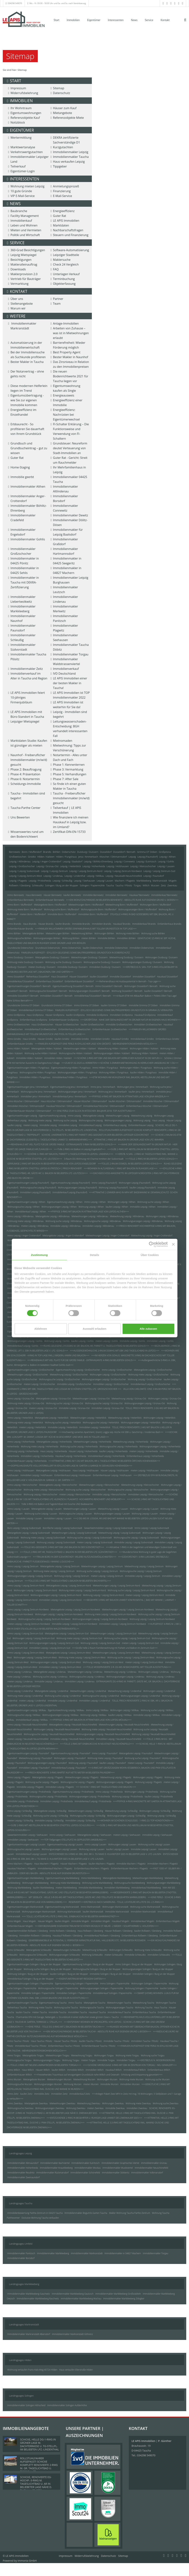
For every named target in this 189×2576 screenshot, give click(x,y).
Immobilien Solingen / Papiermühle (73, 1993)
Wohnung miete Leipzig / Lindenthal (25, 1695)
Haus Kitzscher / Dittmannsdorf (56, 1101)
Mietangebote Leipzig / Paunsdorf (135, 1753)
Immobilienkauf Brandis (144, 923)
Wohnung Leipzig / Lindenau (160, 1676)
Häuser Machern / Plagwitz (73, 1863)
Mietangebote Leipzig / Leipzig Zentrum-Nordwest (75, 1609)
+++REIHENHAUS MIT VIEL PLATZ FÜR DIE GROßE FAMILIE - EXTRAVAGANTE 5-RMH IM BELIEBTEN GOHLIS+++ (61, 1144)
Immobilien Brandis (101, 923)
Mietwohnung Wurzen (84, 2079)
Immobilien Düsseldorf (144, 976)
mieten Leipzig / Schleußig (20, 1820)
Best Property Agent (64, 352)
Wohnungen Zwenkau (113, 2103)
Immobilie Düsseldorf (120, 976)
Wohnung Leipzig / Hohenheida (22, 1451)
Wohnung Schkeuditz (92, 1954)
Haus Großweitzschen (42, 1024)
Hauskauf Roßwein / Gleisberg (67, 1935)
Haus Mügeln (29, 1921)
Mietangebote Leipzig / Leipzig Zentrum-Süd (67, 1633)
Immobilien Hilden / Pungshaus (35, 1077)
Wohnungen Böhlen (104, 933)
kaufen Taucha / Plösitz (90, 2041)
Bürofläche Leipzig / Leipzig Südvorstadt (62, 1528)
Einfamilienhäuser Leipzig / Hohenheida (27, 1460)
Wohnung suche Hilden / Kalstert (40, 1053)
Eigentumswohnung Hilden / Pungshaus (71, 1067)
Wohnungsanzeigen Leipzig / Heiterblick (140, 1422)
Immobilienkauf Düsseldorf (20, 981)
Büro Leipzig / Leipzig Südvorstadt (24, 1528)
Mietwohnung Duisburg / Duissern (126, 957)
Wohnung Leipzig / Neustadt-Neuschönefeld (154, 1734)
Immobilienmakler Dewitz (68, 515)
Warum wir (16, 308)
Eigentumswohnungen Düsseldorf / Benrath (29, 986)
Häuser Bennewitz (53, 895)
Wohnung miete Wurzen (131, 2079)
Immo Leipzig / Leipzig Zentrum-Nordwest (28, 1609)
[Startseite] (24, 20)
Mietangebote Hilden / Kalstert (46, 1048)
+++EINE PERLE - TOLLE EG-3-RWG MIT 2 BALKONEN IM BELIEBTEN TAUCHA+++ (65, 2026)
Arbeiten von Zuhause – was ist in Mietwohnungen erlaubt (69, 333)
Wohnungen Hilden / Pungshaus (136, 1067)
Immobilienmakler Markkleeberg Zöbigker (123, 2298)
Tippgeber (58, 166)
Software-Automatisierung (69, 250)
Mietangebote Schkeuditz (38, 1950)
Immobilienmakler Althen (26, 486)
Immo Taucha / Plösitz (18, 2041)
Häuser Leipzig (174, 1120)
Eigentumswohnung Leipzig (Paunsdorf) (70, 1182)
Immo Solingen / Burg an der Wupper (133, 1964)
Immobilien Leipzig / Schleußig (80, 1820)
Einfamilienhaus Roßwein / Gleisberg (140, 1935)
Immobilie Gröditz (80, 1039)
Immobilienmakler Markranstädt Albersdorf (28, 2334)
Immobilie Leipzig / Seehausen (157, 1834)
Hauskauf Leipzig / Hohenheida (70, 1456)
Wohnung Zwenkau (75, 2108)
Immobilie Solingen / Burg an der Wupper (110, 1974)
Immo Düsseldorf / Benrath (108, 986)
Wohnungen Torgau (104, 2055)
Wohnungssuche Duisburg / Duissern (102, 962)
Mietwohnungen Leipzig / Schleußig (85, 1810)
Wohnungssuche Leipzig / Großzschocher (59, 1379)
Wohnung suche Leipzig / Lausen (40, 1513)
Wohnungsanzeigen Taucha (119, 2007)
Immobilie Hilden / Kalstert (29, 1058)
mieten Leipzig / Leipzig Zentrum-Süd (140, 1643)
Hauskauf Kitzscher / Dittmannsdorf (63, 1106)
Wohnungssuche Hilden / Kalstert (75, 1053)
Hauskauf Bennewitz (139, 895)
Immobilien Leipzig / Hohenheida (37, 1456)
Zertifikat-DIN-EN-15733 (67, 832)
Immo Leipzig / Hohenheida (21, 1441)
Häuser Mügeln (45, 1921)
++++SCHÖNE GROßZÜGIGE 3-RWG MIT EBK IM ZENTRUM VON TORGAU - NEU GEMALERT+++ (130, 2065)
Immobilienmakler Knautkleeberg (56, 2167)
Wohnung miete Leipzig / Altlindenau (25, 1221)
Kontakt (165, 20)
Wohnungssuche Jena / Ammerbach (38, 1091)
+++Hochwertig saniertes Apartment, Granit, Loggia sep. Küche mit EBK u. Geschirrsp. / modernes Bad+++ (111, 1432)
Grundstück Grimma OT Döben (56, 1005)
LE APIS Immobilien (64, 221)
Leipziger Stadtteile (64, 255)
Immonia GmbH (27, 2560)
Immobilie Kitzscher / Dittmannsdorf (161, 1101)
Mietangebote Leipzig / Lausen (46, 1508)
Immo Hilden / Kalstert (18, 1048)
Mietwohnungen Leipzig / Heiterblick (88, 1417)
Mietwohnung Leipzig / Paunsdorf (35, 1758)
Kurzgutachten (61, 147)
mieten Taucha (39, 2012)
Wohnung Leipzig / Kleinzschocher (40, 1494)
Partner (56, 299)
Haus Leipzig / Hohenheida (53, 1451)
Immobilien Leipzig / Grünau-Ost (107, 1408)
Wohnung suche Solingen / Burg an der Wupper (47, 1969)
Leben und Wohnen (22, 225)
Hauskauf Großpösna (145, 1015)
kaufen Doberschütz (93, 947)
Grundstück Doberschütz (47, 947)
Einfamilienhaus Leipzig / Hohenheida (145, 1456)
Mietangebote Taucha (94, 2002)
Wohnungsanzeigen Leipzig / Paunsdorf (47, 1763)
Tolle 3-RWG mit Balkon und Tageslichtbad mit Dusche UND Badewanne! (57, 1504)
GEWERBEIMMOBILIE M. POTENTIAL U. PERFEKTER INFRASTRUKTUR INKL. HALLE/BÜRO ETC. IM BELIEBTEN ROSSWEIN (87, 1940)
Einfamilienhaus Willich (159, 2069)
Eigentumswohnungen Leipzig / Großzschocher (30, 1369)
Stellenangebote (20, 304)
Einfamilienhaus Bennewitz (20, 899)
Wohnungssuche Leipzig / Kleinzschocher (128, 1489)
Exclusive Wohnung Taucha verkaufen (40, 2217)
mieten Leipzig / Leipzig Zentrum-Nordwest (28, 1623)
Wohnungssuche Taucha (92, 2007)
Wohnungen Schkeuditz (121, 1950)
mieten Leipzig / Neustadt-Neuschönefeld (27, 1739)
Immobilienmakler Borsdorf (20, 2258)
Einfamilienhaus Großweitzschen (74, 1029)
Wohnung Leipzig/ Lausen (92, 1849)
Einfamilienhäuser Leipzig (140, 1125)
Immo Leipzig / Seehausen (62, 1834)
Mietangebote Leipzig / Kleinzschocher (58, 1484)
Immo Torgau (14, 2055)
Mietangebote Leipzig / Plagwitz (47, 1777)
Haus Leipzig (158, 1120)
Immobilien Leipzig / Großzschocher (111, 1384)
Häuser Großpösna (54, 1015)
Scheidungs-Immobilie (24, 784)
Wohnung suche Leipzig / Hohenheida (79, 1446)
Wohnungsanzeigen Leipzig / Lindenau (125, 1676)
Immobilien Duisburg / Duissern (105, 967)
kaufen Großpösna (75, 1015)
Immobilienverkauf (64, 669)
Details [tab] (94, 1254)
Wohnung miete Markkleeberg (65, 1882)
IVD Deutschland (62, 673)
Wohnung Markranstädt (69, 1911)
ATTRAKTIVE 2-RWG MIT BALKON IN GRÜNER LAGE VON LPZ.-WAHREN (129, 1139)
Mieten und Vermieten (24, 230)
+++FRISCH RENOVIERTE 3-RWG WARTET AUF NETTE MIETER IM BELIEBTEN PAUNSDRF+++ (70, 1772)
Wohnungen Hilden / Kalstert (144, 1048)
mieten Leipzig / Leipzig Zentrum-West (144, 1662)
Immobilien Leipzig (68, 1125)
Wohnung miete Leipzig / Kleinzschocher (44, 1489)
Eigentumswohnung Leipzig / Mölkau (66, 1710)
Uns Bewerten (18, 817)
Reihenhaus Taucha (17, 2007)
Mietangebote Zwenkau (36, 2103)
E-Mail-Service (60, 196)
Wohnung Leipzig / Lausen (145, 1513)
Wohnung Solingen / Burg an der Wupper (27, 1974)
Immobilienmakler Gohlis (26, 539)
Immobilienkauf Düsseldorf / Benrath (92, 995)
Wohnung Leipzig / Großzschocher (145, 1379)
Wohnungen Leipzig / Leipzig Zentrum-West (35, 1657)
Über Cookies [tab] (150, 1254)
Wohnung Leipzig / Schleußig (161, 1815)
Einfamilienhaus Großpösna (33, 1019)
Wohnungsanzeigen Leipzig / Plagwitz (114, 1782)
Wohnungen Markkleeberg (35, 1882)
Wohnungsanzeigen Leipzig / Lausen (112, 1513)
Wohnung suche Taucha (66, 2007)
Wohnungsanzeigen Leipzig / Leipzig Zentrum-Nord (56, 1595)
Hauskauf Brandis (121, 923)
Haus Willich (28, 2069)
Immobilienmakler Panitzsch (21, 2253)
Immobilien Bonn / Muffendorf (93, 914)
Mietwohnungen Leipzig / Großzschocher (27, 1374)
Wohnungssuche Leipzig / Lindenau (87, 1676)
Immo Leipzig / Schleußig (19, 1810)
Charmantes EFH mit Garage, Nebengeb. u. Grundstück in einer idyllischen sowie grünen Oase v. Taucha (67, 2017)
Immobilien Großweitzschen (148, 1024)
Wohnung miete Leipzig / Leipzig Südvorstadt (43, 1537)
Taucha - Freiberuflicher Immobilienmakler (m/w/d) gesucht (69, 798)
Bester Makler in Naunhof (68, 357)
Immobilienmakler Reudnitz (20, 2172)
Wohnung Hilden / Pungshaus (113, 1072)
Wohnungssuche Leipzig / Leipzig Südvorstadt (136, 1537)
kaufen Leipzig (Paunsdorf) (143, 1187)
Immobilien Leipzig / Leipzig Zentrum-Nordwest (122, 1623)
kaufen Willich (58, 2069)
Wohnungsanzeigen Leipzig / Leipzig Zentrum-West (55, 1662)
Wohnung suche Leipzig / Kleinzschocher (86, 1489)
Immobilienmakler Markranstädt (87, 2253)
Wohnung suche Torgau (152, 2055)
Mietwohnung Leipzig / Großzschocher (69, 1374)
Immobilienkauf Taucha (119, 2012)
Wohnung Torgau (70, 2060)
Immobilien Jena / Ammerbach (36, 1096)
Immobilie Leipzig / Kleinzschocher (109, 1494)
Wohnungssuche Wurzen (19, 2084)
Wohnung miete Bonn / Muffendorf (24, 909)
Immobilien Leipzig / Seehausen (23, 1839)
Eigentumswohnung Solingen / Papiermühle (76, 1983)
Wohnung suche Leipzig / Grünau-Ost (64, 1403)
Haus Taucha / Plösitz (41, 2041)
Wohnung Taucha (143, 2007)
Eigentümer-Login (21, 171)
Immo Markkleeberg (91, 1878)
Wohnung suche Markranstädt (145, 1906)
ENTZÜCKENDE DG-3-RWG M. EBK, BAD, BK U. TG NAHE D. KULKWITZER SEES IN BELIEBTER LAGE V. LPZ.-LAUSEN (105, 1854)
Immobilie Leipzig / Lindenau (49, 1681)
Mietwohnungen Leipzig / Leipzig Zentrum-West (116, 1652)
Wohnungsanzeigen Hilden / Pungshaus (77, 1072)
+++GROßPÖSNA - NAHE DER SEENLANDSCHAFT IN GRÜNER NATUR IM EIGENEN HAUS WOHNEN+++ (130, 1019)
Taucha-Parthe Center (23, 808)
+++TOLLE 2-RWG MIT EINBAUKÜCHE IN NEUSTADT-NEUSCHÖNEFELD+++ (97, 1743)
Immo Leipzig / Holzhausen (20, 1470)
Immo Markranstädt (90, 1906)
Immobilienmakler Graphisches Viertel (120, 2163)
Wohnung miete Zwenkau (138, 2103)
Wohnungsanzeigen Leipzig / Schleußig (126, 1815)
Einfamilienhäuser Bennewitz (50, 899)
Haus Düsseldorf (59, 976)
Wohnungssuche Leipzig (91, 1120)
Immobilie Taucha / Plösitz (116, 2041)
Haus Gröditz (29, 1039)
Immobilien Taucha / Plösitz (144, 2041)
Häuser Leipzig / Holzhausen (115, 1470)
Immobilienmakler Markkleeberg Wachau (81, 2298)
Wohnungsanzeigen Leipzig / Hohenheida (160, 1446)
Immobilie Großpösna (97, 1015)
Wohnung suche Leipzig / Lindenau (50, 1676)
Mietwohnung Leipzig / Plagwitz (115, 1777)
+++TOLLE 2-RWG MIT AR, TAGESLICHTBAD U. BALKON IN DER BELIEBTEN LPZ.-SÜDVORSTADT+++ (68, 1552)
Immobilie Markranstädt (117, 1911)
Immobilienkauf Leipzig (90, 1125)
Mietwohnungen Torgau (57, 2055)
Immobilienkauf (19, 221)
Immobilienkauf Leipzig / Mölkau (32, 1719)
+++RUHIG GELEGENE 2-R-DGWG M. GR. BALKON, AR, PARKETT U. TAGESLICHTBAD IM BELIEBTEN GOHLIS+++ (94, 1345)
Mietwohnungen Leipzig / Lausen (79, 1508)
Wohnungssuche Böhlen (19, 938)
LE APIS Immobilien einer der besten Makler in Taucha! (68, 683)
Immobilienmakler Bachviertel (55, 2163)
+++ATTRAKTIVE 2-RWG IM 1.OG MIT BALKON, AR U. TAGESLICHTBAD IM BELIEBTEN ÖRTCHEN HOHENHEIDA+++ (104, 1460)
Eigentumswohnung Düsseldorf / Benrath (73, 986)
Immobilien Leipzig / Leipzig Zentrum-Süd (49, 1647)
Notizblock (16, 122)
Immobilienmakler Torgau (69, 654)
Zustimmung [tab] (39, 1254)
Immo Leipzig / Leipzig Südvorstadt (152, 1528)
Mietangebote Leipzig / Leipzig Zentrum (59, 1566)
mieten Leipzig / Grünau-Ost (43, 1408)
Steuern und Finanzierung (69, 235)
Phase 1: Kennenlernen (67, 765)
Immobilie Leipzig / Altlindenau (65, 1226)
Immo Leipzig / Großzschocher (117, 1369)
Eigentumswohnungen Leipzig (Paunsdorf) (28, 1182)
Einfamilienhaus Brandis (169, 923)
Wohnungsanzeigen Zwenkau (49, 2108)
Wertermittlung (19, 138)
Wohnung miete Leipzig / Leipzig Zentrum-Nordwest (110, 1614)
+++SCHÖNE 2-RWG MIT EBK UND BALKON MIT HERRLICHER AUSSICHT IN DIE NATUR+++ (118, 1058)
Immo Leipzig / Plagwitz (18, 1777)
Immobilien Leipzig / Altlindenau (98, 1226)
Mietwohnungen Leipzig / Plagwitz (81, 1777)
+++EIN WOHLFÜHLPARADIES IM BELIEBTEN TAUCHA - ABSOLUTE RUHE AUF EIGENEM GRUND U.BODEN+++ (97, 2031)
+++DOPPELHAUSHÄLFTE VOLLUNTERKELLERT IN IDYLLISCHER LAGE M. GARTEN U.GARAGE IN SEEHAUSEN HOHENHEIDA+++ (69, 1465)
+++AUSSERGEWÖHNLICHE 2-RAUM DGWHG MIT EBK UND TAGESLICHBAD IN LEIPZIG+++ (114, 1350)
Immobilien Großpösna (121, 1015)
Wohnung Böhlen (71, 938)
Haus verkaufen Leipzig (67, 162)
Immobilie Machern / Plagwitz (131, 1863)
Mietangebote (60, 113)
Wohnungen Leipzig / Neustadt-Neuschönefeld (56, 1729)
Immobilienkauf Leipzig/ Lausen (31, 1854)
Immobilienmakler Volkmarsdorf (147, 2172)
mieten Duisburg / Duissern (42, 967)
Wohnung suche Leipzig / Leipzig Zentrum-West (130, 1657)
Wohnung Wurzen (73, 2084)
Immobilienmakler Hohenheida (22, 2167)
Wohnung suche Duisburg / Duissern (63, 962)
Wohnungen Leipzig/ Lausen (122, 1844)
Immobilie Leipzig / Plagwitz (30, 1787)
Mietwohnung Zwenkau (88, 2103)
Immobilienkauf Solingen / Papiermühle (112, 1993)
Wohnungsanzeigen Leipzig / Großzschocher (104, 1379)
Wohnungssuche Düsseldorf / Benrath (48, 991)
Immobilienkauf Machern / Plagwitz (55, 1868)
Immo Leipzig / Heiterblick (20, 1417)
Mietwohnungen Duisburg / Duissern (89, 957)
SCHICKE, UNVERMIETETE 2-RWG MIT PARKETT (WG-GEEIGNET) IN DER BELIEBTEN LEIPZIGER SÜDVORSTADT (95, 1134)
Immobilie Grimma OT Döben (143, 1005)
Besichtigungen (19, 260)
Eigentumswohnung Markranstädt (62, 1906)
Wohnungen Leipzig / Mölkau (124, 1710)
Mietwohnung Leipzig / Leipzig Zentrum (144, 1566)
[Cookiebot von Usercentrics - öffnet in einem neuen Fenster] (151, 1244)
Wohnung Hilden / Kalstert (145, 1053)
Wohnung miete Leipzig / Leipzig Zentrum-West (82, 1657)
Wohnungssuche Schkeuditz (33, 1954)
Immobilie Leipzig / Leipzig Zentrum (142, 1576)
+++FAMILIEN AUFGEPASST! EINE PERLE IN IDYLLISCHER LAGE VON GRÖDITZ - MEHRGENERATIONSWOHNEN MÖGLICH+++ (96, 1043)
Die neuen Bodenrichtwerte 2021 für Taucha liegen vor (68, 376)
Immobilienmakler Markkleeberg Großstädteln (118, 2293)
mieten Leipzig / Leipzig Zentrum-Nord (145, 1595)
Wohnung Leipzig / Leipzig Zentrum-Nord (103, 1595)
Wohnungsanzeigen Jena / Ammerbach (77, 1091)
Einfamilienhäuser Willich (19, 2074)
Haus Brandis (29, 923)
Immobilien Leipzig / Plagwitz (60, 1787)
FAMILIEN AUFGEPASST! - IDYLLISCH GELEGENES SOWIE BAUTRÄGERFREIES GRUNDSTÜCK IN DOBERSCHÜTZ (75, 952)
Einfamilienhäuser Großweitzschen (110, 1029)
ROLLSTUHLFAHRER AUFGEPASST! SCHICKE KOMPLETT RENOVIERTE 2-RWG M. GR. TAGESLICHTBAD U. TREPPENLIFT (39, 2464)
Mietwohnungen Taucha (119, 2002)
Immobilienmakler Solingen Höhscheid (26, 2405)
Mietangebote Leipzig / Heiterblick (51, 1417)
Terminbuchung (62, 279)
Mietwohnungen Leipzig (117, 1115)
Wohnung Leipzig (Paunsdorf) (113, 1187)
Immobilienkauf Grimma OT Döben (36, 1010)
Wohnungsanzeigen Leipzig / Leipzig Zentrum (29, 1576)
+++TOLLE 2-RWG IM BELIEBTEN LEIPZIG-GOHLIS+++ (151, 1158)
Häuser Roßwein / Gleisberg (119, 1930)
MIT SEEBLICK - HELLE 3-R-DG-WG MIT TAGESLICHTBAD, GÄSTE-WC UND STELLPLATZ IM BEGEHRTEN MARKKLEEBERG (87, 1897)
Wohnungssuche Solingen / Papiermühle (58, 1988)
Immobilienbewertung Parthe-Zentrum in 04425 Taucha (35, 2213)
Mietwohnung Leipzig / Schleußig (121, 1810)
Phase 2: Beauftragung (24, 769)
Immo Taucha (75, 2002)
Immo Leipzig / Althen (95, 1202)
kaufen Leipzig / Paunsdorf (113, 1763)
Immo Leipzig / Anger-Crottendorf (24, 1235)
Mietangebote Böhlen (33, 933)
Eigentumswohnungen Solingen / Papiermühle (30, 1983)
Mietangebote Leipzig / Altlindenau (53, 1216)
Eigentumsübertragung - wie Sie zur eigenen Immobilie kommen (25, 400)
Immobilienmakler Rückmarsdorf (52, 2172)
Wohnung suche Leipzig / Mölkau (157, 1710)
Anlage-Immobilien (64, 323)
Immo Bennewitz (15, 895)
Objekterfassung (62, 284)
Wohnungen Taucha (166, 2002)
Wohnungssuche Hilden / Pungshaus (38, 1072)
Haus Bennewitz (34, 895)
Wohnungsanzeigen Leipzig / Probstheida (89, 1796)
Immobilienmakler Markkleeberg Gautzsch (72, 2293)
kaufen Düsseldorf (99, 976)
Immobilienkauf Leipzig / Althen (30, 1211)
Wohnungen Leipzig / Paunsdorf (70, 1758)
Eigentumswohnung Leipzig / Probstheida (73, 1791)
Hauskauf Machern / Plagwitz (21, 1868)
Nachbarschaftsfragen (66, 230)
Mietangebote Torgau (33, 2055)
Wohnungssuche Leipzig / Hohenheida (119, 1446)
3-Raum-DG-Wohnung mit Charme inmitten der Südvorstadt (93, 1158)
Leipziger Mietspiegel (23, 721)
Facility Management (23, 216)
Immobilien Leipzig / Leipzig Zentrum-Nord (60, 1600)
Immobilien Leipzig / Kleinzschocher (146, 1494)
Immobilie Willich (75, 2069)
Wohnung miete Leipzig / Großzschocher (148, 1374)
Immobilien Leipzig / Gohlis (160, 1341)
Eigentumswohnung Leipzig (52, 1115)
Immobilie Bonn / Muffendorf (62, 914)
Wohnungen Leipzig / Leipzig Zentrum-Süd (33, 1638)
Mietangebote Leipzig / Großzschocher (153, 1369)
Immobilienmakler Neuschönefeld (151, 2167)
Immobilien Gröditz (100, 1039)
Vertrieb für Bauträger (24, 279)
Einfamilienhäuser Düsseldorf (79, 981)
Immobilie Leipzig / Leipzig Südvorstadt (133, 1542)
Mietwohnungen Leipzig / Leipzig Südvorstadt (74, 1532)
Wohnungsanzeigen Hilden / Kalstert (112, 1053)
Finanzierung (60, 191)
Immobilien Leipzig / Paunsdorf (34, 1767)
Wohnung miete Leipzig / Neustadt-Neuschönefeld (106, 1729)
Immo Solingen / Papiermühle (114, 1983)
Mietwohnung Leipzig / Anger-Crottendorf (151, 1235)
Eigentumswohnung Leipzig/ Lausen (65, 1844)
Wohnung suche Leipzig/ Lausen (154, 1844)
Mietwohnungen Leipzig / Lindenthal (88, 1691)
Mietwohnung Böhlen (82, 933)
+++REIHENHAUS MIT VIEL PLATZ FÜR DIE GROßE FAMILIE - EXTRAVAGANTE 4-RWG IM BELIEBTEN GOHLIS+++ (81, 1360)
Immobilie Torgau (106, 2060)
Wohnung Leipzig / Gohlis (57, 1341)
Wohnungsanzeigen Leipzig (118, 1120)
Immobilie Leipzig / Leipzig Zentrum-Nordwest (74, 1623)
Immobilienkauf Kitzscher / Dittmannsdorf (103, 1106)
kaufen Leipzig (14, 1125)
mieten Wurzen (90, 2084)
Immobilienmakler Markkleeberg (53, 2253)
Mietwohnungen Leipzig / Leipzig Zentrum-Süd (113, 1633)
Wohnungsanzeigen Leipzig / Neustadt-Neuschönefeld (103, 1734)
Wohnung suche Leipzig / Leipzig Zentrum (97, 1571)
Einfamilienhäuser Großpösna (64, 1019)
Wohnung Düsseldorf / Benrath (127, 991)
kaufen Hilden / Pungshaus (143, 1072)
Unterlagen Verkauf (64, 274)
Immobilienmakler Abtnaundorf (22, 2163)
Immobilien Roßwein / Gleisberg (35, 1935)
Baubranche (17, 211)
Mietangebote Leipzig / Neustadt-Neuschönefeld (73, 1724)
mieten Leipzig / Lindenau (20, 1681)
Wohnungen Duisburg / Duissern (161, 957)
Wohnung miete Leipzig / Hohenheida (39, 1446)
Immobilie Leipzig (48, 1125)
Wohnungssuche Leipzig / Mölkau (23, 1715)
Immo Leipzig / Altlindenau (20, 1216)
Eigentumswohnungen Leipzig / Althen (26, 1202)
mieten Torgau (88, 2060)
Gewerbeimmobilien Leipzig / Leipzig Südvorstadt (108, 1528)
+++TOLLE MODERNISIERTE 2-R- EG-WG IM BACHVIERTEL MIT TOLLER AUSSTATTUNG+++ (127, 1667)
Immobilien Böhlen (126, 938)
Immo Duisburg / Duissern (20, 957)
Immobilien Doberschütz (142, 947)
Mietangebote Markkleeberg (117, 1878)
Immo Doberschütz (71, 947)
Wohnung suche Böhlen (153, 933)
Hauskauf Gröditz (120, 1039)
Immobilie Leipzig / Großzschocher (74, 1384)
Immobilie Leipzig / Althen (142, 1206)
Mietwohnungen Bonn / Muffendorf (86, 904)
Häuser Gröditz (45, 1039)
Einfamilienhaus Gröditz (167, 1039)
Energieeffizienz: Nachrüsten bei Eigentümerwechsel (64, 414)
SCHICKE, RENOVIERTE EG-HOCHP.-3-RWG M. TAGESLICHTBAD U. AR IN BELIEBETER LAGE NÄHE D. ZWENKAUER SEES (36, 2483)
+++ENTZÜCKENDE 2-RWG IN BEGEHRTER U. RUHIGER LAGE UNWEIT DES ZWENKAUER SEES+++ (94, 2117)
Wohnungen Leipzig (164, 1115)
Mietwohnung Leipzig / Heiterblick (125, 1417)
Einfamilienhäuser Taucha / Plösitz (98, 2045)
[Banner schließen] (173, 1244)
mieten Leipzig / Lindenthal (32, 1700)
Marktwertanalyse (21, 147)
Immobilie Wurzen (109, 2084)
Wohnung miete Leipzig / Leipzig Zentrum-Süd (79, 1638)
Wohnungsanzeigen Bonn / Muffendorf (137, 909)
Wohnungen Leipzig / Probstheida (141, 1791)
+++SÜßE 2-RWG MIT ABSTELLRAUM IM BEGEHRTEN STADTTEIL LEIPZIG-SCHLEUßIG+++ (51, 1825)
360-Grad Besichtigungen (26, 250)
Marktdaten (59, 225)
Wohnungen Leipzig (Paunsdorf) (134, 1182)
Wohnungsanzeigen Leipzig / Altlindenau (143, 1221)
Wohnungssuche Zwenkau (20, 2108)
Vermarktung (18, 284)
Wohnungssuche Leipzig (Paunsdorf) (38, 1187)
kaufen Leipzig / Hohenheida (113, 1451)
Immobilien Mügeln (100, 1921)
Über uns (15, 299)
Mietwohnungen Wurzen (59, 2079)
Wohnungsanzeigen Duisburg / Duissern (142, 962)
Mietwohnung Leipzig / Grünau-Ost (129, 1398)
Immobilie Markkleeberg (91, 1887)
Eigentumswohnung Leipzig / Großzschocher (78, 1369)
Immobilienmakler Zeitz (25, 669)
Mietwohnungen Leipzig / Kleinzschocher (99, 1484)
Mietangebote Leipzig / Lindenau (49, 1671)
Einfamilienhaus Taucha (144, 2012)
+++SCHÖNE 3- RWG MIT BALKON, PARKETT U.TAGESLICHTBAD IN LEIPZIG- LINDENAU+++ (68, 1154)
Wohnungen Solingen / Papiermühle (149, 1983)
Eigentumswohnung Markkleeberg (62, 1878)
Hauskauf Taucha (97, 2012)
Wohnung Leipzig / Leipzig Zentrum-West (103, 1662)
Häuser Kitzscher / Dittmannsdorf (90, 1101)
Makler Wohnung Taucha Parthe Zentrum (129, 2213)
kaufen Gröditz (62, 1039)
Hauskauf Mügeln (120, 1921)
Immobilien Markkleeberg (117, 1887)
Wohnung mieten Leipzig (25, 186)
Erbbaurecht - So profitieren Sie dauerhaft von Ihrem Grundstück (25, 429)
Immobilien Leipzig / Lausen (58, 1518)
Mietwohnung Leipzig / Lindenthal (124, 1691)
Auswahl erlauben (94, 1328)
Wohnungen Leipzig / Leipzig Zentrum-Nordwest (59, 1614)
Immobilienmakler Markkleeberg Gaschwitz (28, 2293)
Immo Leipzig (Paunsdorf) (104, 1182)
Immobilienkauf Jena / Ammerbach (70, 1096)
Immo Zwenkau (15, 2103)
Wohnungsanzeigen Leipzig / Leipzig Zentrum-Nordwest (100, 1619)
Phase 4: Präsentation (23, 774)
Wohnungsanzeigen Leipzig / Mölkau (60, 1715)
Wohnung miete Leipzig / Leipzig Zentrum (54, 1571)
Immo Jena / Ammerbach (103, 1086)
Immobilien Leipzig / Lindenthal (94, 1700)
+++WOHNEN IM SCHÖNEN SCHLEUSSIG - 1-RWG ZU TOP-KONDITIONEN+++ (135, 1820)
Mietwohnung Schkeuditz (94, 1950)
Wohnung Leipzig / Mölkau (93, 1715)
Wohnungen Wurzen (107, 2079)
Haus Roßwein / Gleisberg (90, 1930)
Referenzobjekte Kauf (23, 118)
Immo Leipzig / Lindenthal (20, 1691)
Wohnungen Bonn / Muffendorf (155, 904)
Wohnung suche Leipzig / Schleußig (50, 1815)
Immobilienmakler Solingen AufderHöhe (67, 2405)
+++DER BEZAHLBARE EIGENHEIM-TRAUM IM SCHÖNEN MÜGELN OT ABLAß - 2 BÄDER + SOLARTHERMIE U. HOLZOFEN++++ (97, 1926)
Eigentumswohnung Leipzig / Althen (64, 1202)
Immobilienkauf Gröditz (142, 1039)
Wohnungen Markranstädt (115, 1906)
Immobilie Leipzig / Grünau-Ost (74, 1408)
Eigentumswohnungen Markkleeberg (25, 1878)
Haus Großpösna (35, 1015)
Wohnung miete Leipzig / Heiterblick (25, 1422)
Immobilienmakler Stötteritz (115, 2172)
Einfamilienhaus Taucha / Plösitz (64, 2045)
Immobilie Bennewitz (93, 895)
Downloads (16, 269)
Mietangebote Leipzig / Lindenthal (51, 1691)
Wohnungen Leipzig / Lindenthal (159, 1691)
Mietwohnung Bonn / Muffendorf (121, 904)
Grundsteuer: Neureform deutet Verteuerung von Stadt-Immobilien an (68, 448)
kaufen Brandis (62, 923)
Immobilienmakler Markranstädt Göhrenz (72, 2334)
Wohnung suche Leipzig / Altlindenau (63, 1221)
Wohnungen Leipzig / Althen (121, 1202)
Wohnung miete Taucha (40, 2007)
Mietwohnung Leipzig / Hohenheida (130, 1441)
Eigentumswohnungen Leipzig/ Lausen (26, 1844)
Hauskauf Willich (113, 2069)
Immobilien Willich (95, 2069)
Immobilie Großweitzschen (119, 1024)
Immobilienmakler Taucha (69, 157)
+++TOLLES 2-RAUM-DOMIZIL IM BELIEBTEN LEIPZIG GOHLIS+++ (130, 1163)
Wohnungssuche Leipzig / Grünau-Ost (104, 1403)
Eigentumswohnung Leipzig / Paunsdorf (70, 1753)
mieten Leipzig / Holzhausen (145, 1470)
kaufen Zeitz (26, 2093)
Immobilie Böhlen (106, 938)
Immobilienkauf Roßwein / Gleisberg (102, 1935)
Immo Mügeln (14, 1921)
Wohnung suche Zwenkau (165, 2103)
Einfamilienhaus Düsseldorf (49, 981)
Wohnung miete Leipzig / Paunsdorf (105, 1758)
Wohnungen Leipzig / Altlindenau (162, 1216)
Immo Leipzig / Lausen (18, 1508)
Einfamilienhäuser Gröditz (20, 1043)
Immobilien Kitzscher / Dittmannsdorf (25, 1106)
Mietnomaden (60, 741)
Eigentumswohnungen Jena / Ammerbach (27, 1086)
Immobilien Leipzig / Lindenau (80, 1681)
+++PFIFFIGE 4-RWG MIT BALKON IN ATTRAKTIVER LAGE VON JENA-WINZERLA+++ (129, 1096)
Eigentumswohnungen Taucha (22, 2002)
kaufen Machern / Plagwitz (102, 1863)
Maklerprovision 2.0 (22, 274)
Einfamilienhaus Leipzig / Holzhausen (72, 1475)
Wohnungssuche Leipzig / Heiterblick (101, 1422)
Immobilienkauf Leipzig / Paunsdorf (68, 1767)
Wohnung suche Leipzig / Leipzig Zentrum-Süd (127, 1638)
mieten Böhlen (88, 938)
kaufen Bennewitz (72, 895)
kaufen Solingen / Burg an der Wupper (69, 1974)
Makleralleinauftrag (22, 264)
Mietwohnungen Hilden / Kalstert (79, 1048)
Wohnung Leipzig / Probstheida (127, 1796)
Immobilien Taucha (77, 2012)
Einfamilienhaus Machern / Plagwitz (91, 1868)
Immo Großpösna (16, 1015)
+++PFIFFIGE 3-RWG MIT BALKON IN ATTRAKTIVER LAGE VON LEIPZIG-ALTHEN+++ (88, 1211)
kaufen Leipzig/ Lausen (117, 1849)
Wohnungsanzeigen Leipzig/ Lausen (59, 1849)
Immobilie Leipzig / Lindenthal (62, 1700)
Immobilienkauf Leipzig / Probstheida (93, 1801)
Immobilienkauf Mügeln (142, 1921)
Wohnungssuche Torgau (19, 2060)
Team (55, 304)
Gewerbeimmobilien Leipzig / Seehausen (27, 1834)
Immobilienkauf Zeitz (79, 2093)
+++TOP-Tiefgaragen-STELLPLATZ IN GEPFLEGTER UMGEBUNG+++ (73, 1839)
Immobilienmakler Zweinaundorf (23, 2177)
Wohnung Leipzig (142, 1120)
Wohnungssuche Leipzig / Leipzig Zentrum (141, 1571)
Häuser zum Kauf (63, 108)
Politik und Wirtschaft (23, 235)
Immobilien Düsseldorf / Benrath (56, 995)
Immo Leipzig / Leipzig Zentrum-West (25, 1652)
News (134, 20)
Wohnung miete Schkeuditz (148, 1950)
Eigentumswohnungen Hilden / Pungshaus (28, 1067)
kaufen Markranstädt (93, 1911)
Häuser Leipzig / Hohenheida (83, 1451)
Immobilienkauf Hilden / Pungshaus (69, 1077)
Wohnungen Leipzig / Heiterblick (159, 1417)
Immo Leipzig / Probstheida (109, 1791)
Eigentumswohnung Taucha (53, 2002)
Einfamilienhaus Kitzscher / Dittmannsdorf (147, 1106)
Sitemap (56, 88)
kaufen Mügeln (62, 1921)
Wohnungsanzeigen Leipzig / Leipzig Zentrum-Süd (54, 1643)
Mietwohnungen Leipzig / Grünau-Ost (91, 1398)
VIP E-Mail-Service (21, 196)
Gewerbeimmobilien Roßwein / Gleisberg (27, 1930)
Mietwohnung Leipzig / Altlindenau (127, 1216)
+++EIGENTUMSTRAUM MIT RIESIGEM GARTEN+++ (81, 1978)
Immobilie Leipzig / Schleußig (49, 1820)
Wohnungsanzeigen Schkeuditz (64, 1954)
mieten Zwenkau (95, 2108)
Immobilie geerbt (20, 477)
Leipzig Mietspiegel (21, 255)
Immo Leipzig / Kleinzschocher (22, 1484)
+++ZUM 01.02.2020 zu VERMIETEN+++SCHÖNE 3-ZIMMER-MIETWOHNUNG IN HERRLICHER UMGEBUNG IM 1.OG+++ (119, 1062)
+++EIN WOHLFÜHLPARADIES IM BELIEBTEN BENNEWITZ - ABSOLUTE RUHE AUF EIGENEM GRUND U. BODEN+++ (122, 899)
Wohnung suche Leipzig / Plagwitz (42, 1782)
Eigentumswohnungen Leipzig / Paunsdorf (28, 1753)
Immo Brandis (14, 923)
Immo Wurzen (14, 2079)
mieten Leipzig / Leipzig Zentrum (107, 1576)
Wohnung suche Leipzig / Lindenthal (63, 1695)
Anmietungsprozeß (64, 186)
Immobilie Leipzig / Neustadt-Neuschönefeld (72, 1739)
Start (56, 20)
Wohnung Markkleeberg (19, 1887)
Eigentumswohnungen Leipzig (22, 1115)
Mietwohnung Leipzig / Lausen (113, 1508)
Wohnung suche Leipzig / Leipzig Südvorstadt (89, 1537)
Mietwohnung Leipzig (141, 1115)
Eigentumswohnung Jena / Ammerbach (69, 1086)
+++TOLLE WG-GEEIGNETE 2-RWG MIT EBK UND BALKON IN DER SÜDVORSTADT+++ (62, 1547)
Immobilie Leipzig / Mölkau (146, 1715)
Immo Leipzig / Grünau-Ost (20, 1398)
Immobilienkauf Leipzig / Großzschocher (150, 1384)
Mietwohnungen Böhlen (58, 933)
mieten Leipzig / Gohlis (106, 1341)
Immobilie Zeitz (41, 2093)
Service (149, 20)
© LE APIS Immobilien (16, 2556)
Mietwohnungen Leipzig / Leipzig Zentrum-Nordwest (128, 1609)
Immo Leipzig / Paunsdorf (104, 1753)
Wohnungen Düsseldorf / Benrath (141, 986)
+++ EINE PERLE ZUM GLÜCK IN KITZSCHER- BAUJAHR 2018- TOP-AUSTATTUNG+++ (94, 1110)
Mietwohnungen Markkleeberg (148, 1878)
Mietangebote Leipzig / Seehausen (94, 1834)
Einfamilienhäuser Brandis (20, 928)
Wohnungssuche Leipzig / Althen (23, 1206)
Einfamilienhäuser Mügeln (20, 1926)
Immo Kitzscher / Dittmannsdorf (23, 1101)
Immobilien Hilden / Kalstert (58, 1058)
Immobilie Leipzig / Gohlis (132, 1341)
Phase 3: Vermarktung (66, 769)
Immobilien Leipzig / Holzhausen (36, 1475)
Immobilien (73, 20)
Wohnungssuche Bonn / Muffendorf (98, 909)
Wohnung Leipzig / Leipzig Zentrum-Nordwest (152, 1619)
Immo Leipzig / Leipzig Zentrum (22, 1566)
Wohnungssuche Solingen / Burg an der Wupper (97, 1969)
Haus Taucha (160, 2007)
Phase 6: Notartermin (23, 779)
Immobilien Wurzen (130, 2084)
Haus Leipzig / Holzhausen (86, 1470)
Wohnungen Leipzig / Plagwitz (147, 1777)
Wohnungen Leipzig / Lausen (144, 1508)
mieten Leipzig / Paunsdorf (141, 1763)
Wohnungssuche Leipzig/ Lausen (23, 1849)
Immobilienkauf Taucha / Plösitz (30, 2045)
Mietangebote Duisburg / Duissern (52, 957)
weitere (15, 316)
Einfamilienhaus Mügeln (168, 1921)
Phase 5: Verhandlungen (67, 774)
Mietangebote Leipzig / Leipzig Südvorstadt (28, 1532)
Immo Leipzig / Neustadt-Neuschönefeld (27, 1724)
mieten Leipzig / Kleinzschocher (74, 1494)
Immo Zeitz (12, 2093)
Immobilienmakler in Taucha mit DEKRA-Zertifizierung (23, 582)
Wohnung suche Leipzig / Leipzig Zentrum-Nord (131, 1590)
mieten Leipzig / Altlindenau (35, 1226)
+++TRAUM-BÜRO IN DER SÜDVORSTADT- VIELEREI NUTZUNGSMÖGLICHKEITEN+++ (74, 1556)
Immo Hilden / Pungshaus (105, 1067)
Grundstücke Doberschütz (20, 947)
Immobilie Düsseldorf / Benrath (22, 995)
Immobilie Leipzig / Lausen (29, 1518)
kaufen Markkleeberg (43, 1887)
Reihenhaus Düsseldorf (37, 976)
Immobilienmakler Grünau (154, 2163)
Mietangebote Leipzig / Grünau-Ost (53, 1398)
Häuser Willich (43, 2069)
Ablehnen (40, 1328)
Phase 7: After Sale (63, 779)
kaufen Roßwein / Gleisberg (147, 1930)
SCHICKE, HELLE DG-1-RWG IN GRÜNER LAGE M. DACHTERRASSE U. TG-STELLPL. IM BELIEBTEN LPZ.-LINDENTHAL (39, 2444)
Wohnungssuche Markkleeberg (129, 1882)
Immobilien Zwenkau (137, 2108)
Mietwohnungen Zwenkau (62, 2103)
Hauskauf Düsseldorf (167, 976)
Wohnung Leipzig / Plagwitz (148, 1782)
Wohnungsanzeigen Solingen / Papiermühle (101, 1988)
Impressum (16, 88)
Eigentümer (93, 20)
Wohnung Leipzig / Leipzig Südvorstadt (56, 1542)
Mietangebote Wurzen (34, 2079)
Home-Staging (18, 467)
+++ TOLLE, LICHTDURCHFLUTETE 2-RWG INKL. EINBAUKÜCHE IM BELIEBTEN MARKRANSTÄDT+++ (70, 1916)
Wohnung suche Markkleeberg (97, 1882)
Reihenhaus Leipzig (17, 1120)
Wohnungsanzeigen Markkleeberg (163, 1882)
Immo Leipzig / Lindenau (19, 1671)
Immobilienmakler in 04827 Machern (123, 2253)
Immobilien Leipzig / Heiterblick (94, 1427)
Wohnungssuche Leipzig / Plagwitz (77, 1782)
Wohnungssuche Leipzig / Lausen (75, 1513)
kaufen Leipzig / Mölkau (120, 1715)
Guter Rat (57, 216)
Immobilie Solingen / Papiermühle (38, 1993)
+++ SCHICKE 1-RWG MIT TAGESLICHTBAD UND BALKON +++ (106, 1787)
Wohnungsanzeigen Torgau (46, 2060)
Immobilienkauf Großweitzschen (40, 1029)
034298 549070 (15, 3)
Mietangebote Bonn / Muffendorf (50, 904)
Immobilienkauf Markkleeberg (146, 1887)
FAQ (54, 269)
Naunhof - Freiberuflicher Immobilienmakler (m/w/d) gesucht (27, 760)
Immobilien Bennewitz (116, 895)
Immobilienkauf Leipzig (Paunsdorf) (69, 1192)
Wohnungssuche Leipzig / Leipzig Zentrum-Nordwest (44, 1619)
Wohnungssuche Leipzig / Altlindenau (102, 1221)
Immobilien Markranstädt (143, 1911)
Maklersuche (59, 260)
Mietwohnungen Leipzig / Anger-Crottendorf (107, 1235)
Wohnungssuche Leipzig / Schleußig (87, 1815)
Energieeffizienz (62, 211)
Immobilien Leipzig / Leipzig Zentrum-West (60, 1667)
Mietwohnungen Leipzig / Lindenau (85, 1671)
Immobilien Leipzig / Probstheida (56, 1801)
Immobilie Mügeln (80, 1921)
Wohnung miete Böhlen (127, 933)
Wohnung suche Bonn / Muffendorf (61, 909)
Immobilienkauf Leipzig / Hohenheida (106, 1456)
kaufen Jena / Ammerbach (141, 1091)
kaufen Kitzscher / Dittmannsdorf (125, 1101)
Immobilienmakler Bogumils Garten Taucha (85, 2213)
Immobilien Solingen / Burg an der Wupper (154, 1974)
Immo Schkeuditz (15, 1950)
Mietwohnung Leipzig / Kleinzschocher (140, 1484)
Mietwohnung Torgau (81, 2055)
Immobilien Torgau (126, 2060)
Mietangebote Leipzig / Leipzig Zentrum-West (68, 1652)
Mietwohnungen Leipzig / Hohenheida (92, 1441)
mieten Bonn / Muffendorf (33, 914)
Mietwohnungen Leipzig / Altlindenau (90, 1216)
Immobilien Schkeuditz (159, 1954)
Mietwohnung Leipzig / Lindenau (120, 1671)
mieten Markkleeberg (66, 1887)
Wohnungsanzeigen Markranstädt (39, 1911)
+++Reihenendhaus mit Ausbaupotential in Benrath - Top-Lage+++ (128, 981)
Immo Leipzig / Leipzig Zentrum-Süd (25, 1633)
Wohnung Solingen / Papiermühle (141, 1988)
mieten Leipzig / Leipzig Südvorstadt (94, 1542)
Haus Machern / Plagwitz (46, 1863)
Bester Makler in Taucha (25, 362)
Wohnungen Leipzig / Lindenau (153, 1671)
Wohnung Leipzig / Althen (91, 1206)
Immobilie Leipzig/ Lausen (143, 1849)
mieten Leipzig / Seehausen (126, 1834)
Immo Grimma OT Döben (86, 1005)
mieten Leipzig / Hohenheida (143, 1451)
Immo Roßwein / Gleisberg (63, 1930)
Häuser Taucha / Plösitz (65, 2041)
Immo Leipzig (74, 1115)
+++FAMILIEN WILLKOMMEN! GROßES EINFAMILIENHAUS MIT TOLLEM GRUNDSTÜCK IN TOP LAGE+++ (86, 928)
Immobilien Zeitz (59, 2093)
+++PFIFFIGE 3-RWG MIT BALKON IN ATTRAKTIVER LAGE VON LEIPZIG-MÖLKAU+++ (91, 1719)
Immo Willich (13, 2069)
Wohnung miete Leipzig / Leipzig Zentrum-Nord (82, 1590)
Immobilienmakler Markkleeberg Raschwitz (38, 2298)
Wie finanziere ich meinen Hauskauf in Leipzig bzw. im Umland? (68, 822)
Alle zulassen (148, 1328)
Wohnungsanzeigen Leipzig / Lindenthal (140, 1695)
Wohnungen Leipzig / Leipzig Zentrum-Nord (35, 1590)
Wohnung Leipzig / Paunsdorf (83, 1763)
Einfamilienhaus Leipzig (114, 1125)
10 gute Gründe (19, 191)
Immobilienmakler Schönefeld (85, 2172)
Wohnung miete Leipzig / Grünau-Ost (25, 1403)
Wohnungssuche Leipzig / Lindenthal (101, 1695)
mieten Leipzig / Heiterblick (32, 1427)
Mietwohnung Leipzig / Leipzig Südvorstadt (119, 1532)
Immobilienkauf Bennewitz (164, 895)
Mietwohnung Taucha (143, 2002)
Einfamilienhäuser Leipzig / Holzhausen (112, 1475)
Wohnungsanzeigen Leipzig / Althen (59, 1206)
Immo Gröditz (14, 1039)
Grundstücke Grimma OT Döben (23, 1005)
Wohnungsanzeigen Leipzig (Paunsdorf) (77, 1187)
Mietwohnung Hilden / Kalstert (113, 1048)
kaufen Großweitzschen (92, 1024)
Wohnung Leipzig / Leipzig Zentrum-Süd (100, 1643)
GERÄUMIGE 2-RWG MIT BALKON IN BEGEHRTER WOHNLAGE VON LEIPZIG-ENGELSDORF (51, 1163)
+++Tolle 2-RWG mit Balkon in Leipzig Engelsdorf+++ (79, 1149)
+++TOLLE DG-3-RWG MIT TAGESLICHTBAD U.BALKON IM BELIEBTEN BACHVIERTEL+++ (68, 1580)
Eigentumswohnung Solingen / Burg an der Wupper (88, 1964)
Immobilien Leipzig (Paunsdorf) (35, 1192)
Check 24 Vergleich (64, 264)
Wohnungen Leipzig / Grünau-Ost (164, 1398)
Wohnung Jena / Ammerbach (112, 1091)
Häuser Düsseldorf (79, 976)
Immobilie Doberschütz (116, 947)
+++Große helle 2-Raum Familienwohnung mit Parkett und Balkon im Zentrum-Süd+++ (115, 1647)
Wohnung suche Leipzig (65, 1120)
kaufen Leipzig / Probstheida (159, 1796)
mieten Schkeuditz (114, 1954)
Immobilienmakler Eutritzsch (85, 2163)
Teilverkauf (16, 166)
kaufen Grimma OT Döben (114, 1005)
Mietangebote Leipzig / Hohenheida (54, 1441)
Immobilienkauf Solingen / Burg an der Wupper (30, 1978)
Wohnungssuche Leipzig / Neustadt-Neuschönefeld (49, 1734)
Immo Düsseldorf (15, 976)
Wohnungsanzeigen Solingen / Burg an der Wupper (147, 1969)
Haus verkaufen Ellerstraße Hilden (76, 2369)
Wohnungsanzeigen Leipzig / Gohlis (24, 1341)
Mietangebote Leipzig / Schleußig (50, 1810)
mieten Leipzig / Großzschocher (39, 1384)
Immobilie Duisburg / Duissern (72, 967)
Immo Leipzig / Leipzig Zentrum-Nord (25, 1585)
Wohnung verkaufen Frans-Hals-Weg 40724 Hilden (32, 2369)
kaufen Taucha (23, 2012)
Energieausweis (61, 395)
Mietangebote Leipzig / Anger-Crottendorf (63, 1235)
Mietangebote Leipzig (93, 1115)
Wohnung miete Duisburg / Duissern (25, 962)
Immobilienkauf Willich (135, 2069)
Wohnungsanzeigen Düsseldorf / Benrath (89, 991)
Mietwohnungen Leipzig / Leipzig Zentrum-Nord (116, 1585)
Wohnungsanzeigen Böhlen (46, 938)
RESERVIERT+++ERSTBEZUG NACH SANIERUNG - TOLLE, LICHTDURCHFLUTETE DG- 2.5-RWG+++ (116, 1902)
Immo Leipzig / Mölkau (97, 1710)
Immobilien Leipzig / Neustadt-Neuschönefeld (118, 1739)
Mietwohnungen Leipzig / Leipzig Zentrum (102, 1566)
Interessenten (116, 20)
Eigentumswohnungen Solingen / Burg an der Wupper (34, 1964)
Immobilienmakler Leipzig (68, 152)
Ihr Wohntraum (19, 108)
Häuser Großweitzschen (67, 1024)
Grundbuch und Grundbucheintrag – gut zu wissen (27, 448)
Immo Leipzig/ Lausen (95, 1844)
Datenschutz (59, 93)
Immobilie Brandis (81, 923)
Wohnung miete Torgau (127, 2055)
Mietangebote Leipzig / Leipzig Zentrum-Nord (68, 1585)
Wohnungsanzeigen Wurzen (48, 2084)
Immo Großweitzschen (18, 1024)
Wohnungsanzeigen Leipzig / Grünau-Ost (144, 1403)
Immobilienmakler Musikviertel (118, 2167)
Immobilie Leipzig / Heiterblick (62, 1427)
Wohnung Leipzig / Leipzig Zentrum (71, 1576)
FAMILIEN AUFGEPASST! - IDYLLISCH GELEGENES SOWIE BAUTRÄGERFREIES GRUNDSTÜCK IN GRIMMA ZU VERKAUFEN (114, 1010)
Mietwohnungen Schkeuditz (67, 1950)
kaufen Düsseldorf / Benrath (158, 991)
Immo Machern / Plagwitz (19, 1863)
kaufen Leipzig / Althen (117, 1206)
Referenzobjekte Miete (66, 118)
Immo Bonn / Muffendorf (19, 904)
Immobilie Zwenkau (115, 2108)
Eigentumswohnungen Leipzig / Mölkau (26, 1710)
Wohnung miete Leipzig (40, 1120)
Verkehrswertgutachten (25, 152)
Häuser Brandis (46, 923)
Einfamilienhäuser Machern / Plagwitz (129, 1868)
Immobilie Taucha (57, 2012)
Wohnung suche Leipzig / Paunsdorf (142, 1758)
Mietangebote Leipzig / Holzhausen (53, 1470)
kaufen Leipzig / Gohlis (82, 1341)
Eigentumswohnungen (24, 113)
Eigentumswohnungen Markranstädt (25, 1906)
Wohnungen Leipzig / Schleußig (154, 1810)
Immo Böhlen (14, 933)
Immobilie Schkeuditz (135, 1954)
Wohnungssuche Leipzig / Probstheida (48, 1796)
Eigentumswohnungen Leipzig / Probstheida (29, 1791)
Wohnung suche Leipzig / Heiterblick (63, 1422)
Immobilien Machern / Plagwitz (162, 1863)
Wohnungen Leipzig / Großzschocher (108, 1374)
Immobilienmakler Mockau (88, 2167)
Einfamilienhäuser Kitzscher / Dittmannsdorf (29, 1110)
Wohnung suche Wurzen (157, 2079)
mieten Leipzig (30, 1125)
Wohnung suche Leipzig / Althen (153, 1202)
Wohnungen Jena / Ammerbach (132, 1086)
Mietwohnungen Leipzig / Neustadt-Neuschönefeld (124, 1724)
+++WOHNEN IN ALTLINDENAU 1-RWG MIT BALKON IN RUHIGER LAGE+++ (120, 1168)
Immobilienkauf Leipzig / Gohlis (22, 1345)
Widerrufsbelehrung (22, 93)
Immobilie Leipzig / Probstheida (22, 1801)
